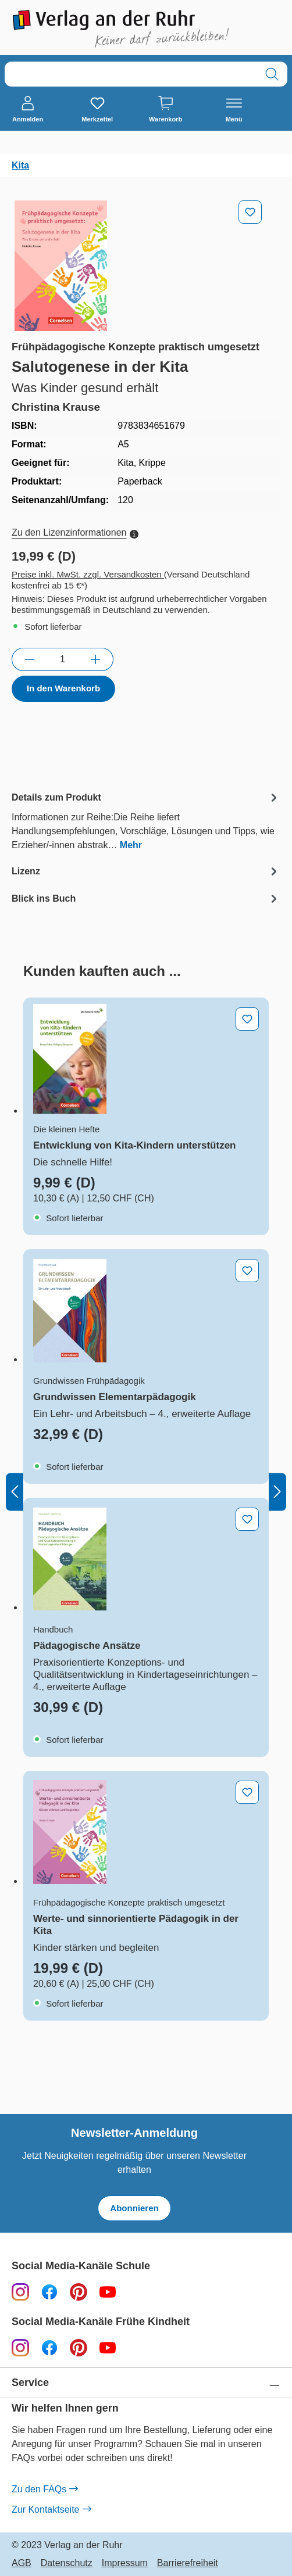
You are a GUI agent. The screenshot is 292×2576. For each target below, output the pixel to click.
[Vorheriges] (14, 1492)
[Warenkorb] (165, 109)
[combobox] (131, 74)
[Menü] (234, 109)
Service (30, 2382)
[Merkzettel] (97, 109)
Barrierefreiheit (187, 2563)
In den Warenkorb (63, 688)
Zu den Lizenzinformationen (75, 532)
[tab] (146, 821)
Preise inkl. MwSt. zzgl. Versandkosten (88, 574)
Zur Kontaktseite (51, 2510)
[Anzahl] (63, 659)
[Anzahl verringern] (29, 659)
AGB (21, 2563)
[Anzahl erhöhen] (95, 659)
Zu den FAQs (44, 2489)
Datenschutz (66, 2563)
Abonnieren (134, 2208)
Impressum (125, 2563)
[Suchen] (272, 74)
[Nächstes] (277, 1492)
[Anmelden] (28, 109)
